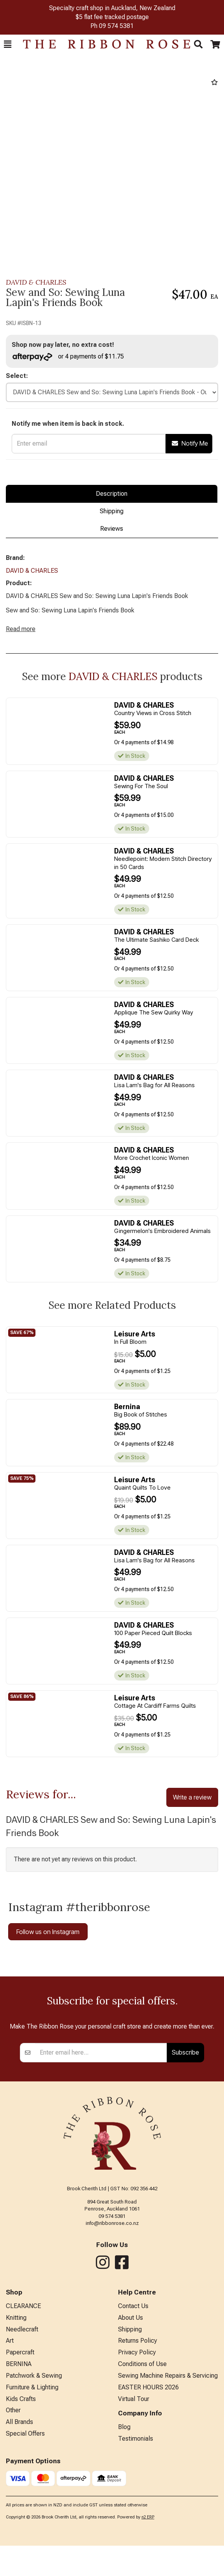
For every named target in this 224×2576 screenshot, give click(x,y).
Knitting (16, 2421)
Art (10, 2444)
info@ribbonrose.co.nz (112, 2326)
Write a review (192, 1797)
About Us (130, 2421)
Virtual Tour (133, 2502)
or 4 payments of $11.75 (68, 357)
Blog (124, 2530)
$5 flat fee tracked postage (112, 17)
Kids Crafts (21, 2502)
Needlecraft (22, 2432)
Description (111, 493)
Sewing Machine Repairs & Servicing (168, 2479)
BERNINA (19, 2467)
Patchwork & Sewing (34, 2479)
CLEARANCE (23, 2409)
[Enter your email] (101, 2156)
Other (13, 2513)
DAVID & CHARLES (36, 282)
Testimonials (135, 2542)
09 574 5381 (116, 26)
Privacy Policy (137, 2455)
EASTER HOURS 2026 (148, 2490)
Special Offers (25, 2537)
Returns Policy (137, 2444)
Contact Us (133, 2409)
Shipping (111, 511)
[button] (7, 44)
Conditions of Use (142, 2467)
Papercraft (20, 2455)
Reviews (111, 528)
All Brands (19, 2525)
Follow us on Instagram (47, 1932)
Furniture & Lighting (32, 2490)
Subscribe (185, 2156)
